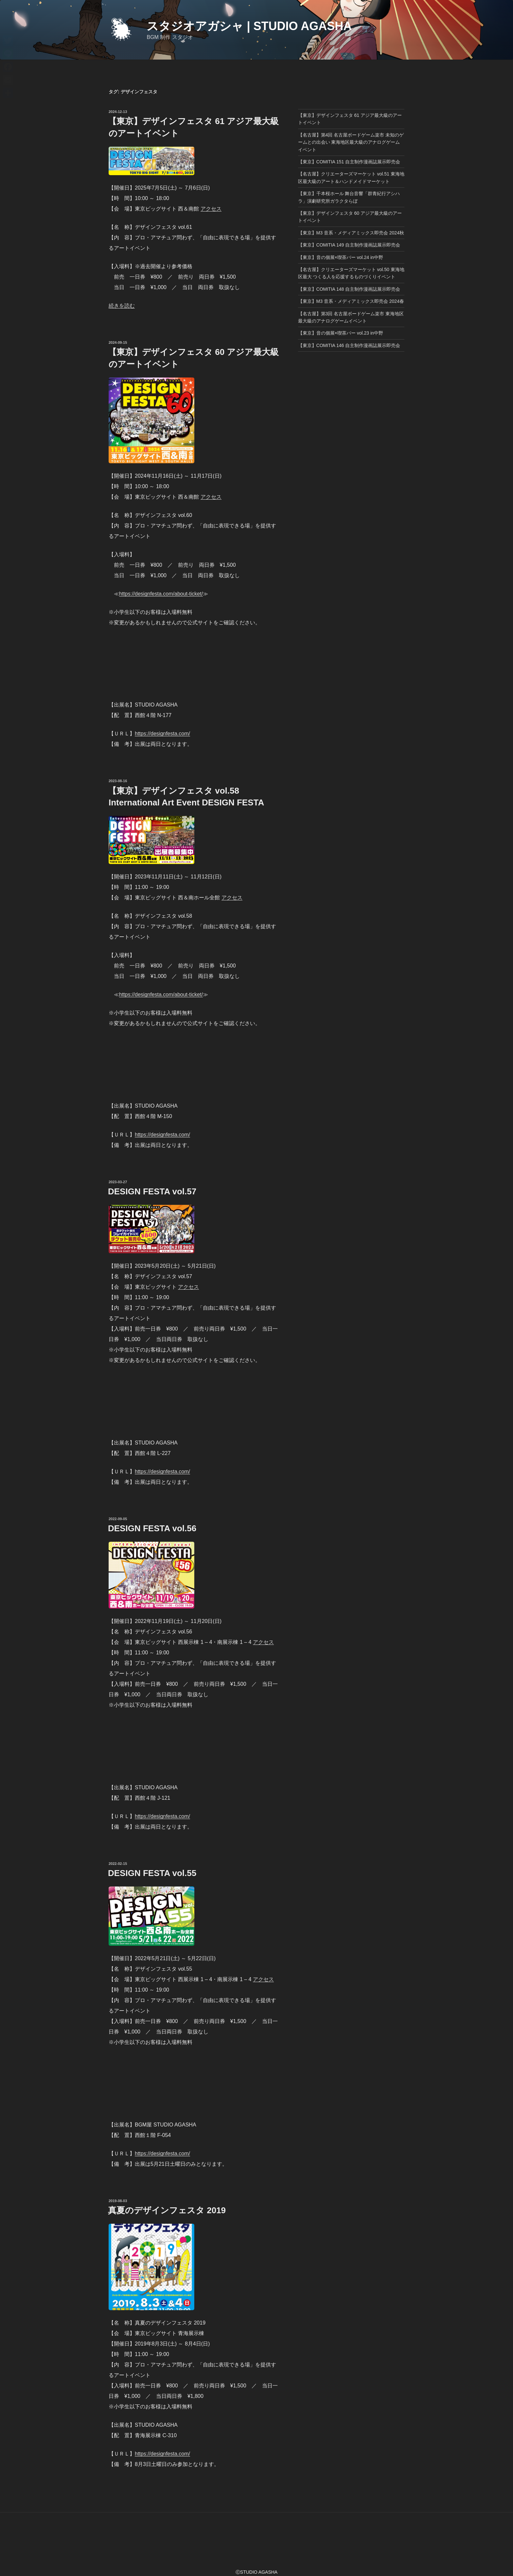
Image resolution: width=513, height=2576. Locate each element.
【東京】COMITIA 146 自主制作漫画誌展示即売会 (349, 345)
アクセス (211, 209)
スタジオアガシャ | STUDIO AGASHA (249, 26)
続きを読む (122, 305)
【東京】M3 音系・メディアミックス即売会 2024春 (351, 301)
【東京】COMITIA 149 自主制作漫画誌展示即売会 (349, 245)
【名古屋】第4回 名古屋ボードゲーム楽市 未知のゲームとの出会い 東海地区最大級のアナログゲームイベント (351, 142)
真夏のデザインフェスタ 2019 (167, 2210)
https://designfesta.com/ (162, 733)
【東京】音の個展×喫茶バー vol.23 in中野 (340, 333)
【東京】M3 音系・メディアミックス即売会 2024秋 (351, 232)
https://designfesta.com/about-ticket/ (161, 594)
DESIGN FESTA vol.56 (152, 1528)
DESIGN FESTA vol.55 (152, 1873)
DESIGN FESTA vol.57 (152, 1191)
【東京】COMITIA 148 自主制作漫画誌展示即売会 (349, 289)
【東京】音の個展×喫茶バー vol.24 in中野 (340, 257)
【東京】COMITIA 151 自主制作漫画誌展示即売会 (349, 161)
